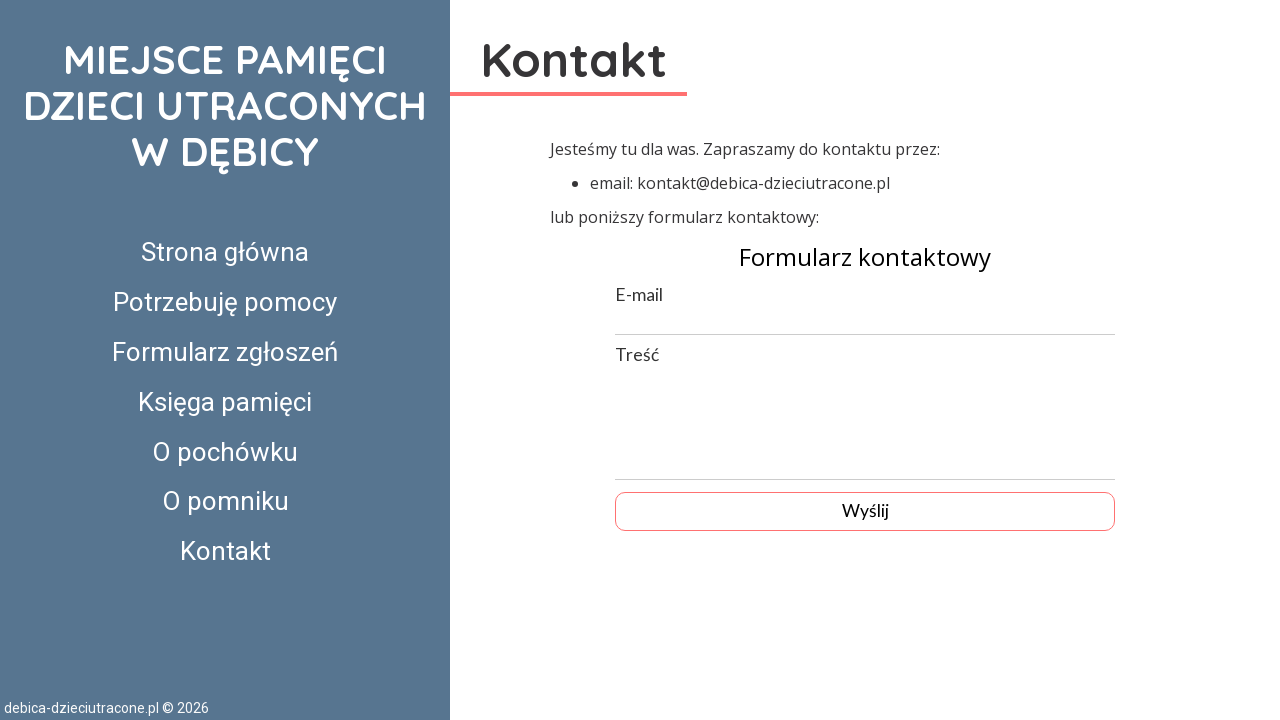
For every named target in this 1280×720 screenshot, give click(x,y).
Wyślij (865, 510)
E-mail (639, 295)
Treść (637, 355)
